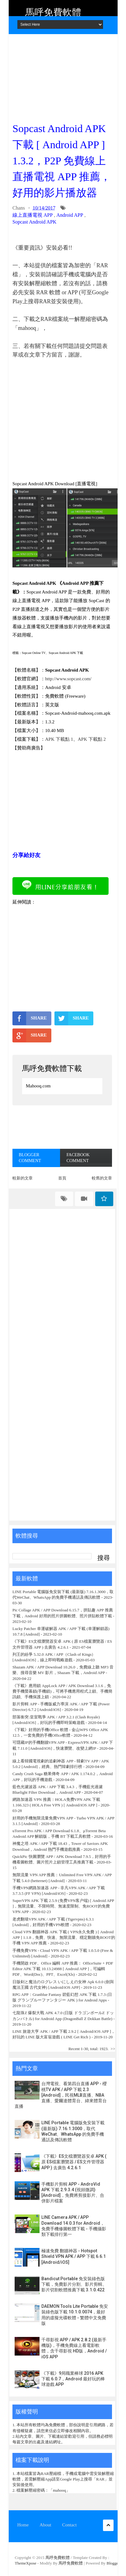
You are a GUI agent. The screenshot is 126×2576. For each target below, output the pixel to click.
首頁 (62, 1178)
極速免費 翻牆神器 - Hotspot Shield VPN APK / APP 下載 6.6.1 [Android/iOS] (73, 2256)
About (45, 2524)
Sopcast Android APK (34, 221)
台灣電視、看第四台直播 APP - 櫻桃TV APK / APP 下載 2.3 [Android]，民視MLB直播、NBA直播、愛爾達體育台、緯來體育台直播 (61, 2095)
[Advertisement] (62, 76)
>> (112, 2048)
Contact (69, 2524)
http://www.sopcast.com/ (68, 678)
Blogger (113, 2563)
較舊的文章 (102, 1178)
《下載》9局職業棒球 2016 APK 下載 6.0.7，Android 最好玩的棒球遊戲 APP (73, 2379)
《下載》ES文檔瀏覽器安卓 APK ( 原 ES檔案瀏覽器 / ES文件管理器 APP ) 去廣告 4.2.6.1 (73, 2162)
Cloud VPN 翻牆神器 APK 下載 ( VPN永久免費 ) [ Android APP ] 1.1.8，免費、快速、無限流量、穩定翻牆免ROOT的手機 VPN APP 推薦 (63, 1937)
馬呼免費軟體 (53, 12)
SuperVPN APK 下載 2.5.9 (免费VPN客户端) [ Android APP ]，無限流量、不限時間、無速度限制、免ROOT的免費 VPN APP (63, 1906)
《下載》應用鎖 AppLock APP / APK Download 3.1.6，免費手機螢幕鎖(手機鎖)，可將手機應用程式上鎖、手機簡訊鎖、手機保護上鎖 (62, 1691)
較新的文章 (22, 1178)
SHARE (29, 1018)
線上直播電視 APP (32, 215)
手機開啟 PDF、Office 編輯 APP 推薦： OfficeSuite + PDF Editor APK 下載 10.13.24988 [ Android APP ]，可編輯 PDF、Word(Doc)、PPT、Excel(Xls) (62, 1969)
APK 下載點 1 (59, 739)
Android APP (69, 215)
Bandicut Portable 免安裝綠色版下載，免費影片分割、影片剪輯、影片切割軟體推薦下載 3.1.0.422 (74, 2284)
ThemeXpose (26, 2563)
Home (23, 2524)
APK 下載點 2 (92, 739)
